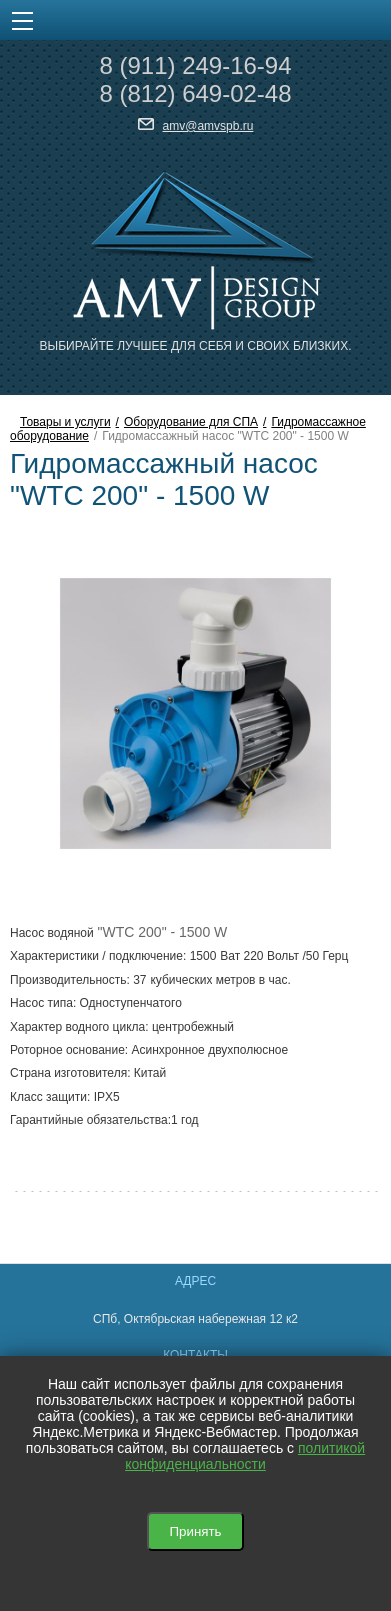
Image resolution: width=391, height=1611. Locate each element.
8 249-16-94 (195, 65)
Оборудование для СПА (191, 422)
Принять (195, 1531)
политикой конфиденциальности (245, 1456)
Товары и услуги (65, 422)
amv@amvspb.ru (208, 126)
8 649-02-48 (195, 93)
